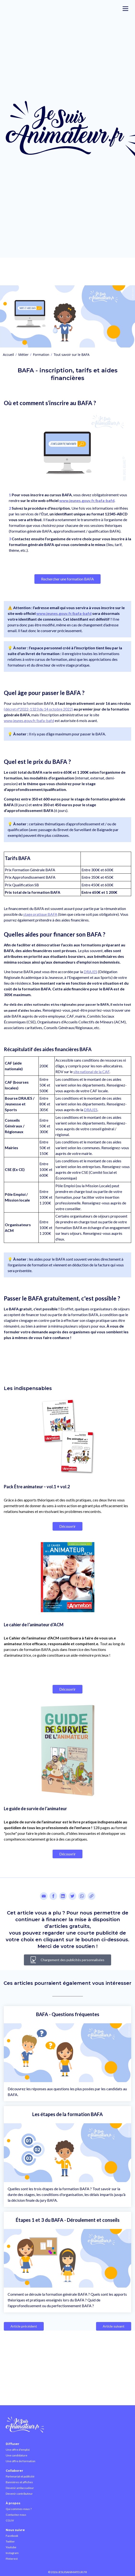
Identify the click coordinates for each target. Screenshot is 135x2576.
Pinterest (12, 2558)
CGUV (10, 2520)
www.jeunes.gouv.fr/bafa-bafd (86, 500)
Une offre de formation (20, 2461)
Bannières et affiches (19, 2482)
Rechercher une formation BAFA (67, 579)
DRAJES (90, 971)
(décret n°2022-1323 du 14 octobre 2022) (38, 709)
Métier (23, 354)
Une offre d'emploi (18, 2449)
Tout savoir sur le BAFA (72, 354)
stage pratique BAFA (40, 914)
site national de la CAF (91, 1071)
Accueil (8, 354)
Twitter (10, 2541)
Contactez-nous (16, 2514)
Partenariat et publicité (20, 2476)
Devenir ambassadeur (20, 2488)
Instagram (12, 2553)
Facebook (12, 2535)
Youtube (11, 2547)
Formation (41, 354)
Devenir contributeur (19, 2493)
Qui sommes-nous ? (19, 2509)
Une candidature (16, 2455)
